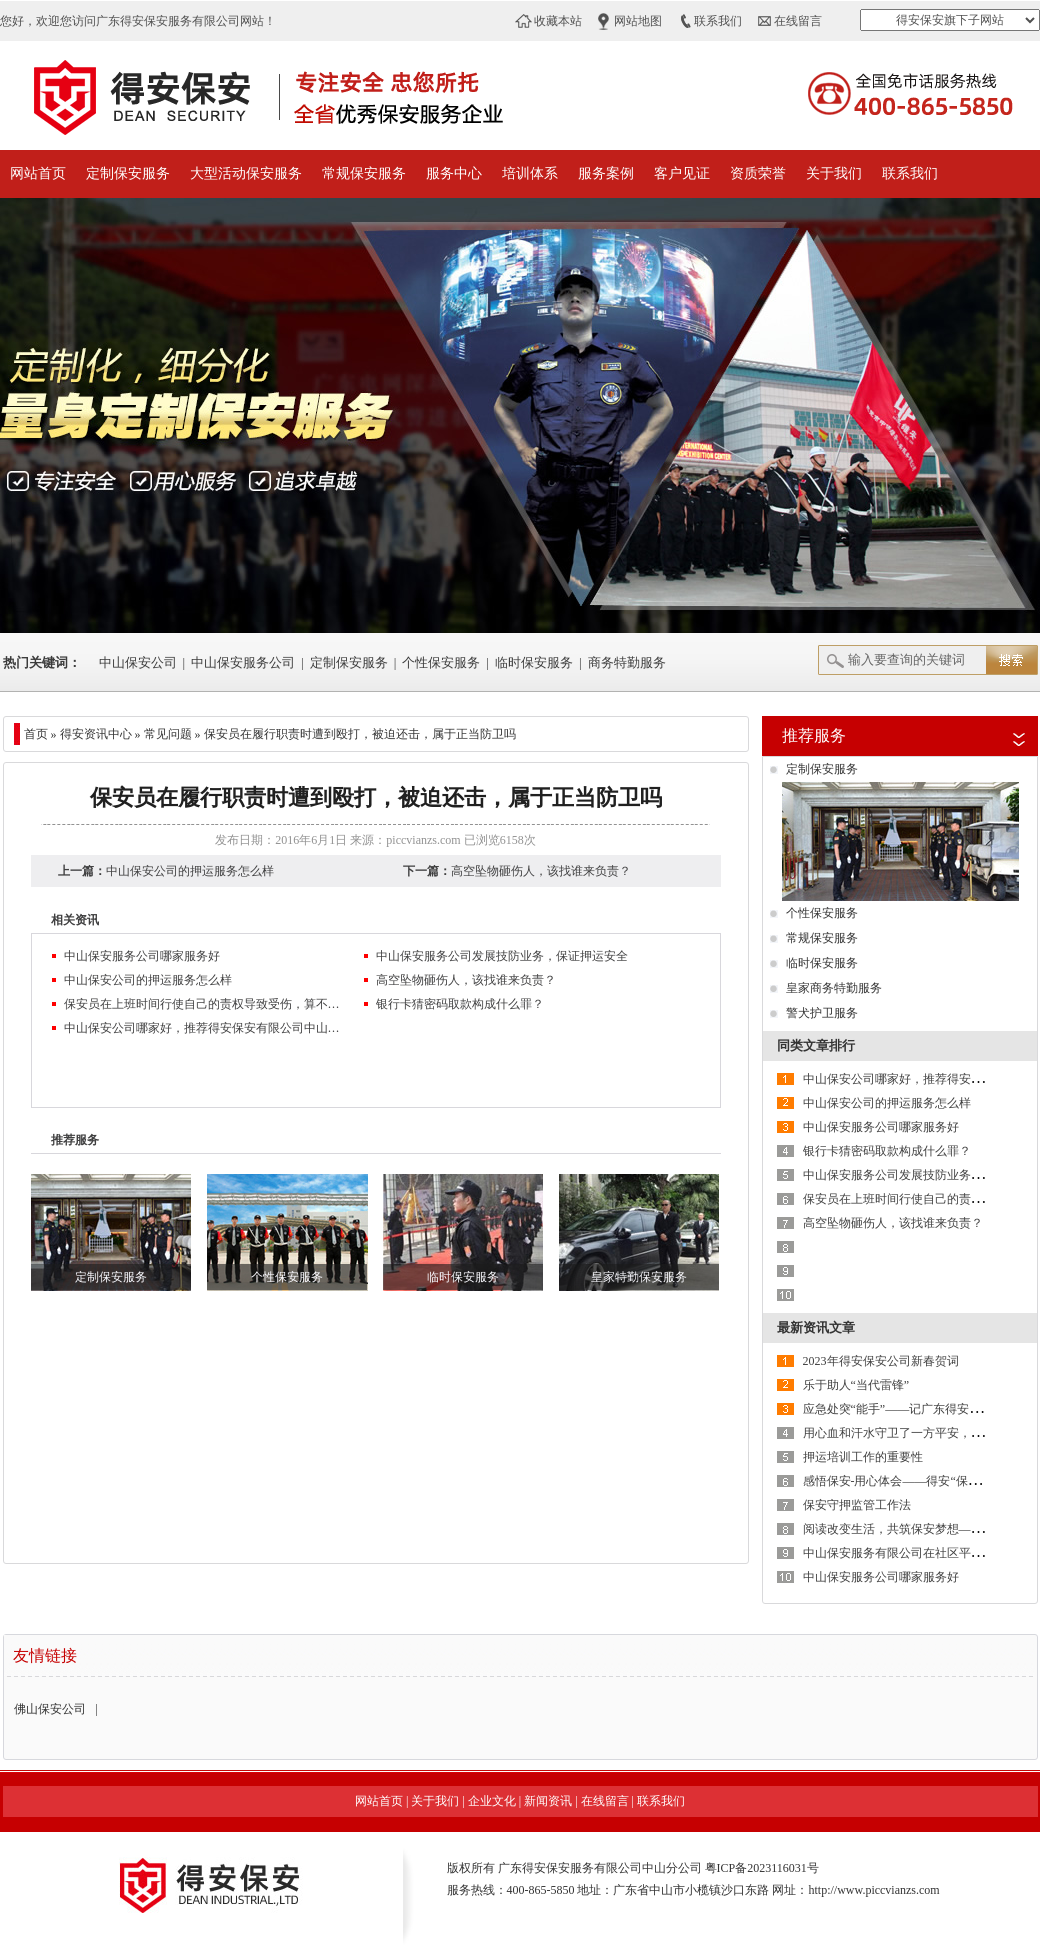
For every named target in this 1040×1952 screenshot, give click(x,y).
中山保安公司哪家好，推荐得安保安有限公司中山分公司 (204, 1028)
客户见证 (682, 173)
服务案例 (606, 173)
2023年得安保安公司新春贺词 (881, 1361)
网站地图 (638, 21)
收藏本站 (558, 21)
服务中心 (454, 173)
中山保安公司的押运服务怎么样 (190, 871)
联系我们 (718, 21)
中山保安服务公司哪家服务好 (142, 956)
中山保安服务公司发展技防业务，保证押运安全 (502, 956)
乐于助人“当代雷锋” (856, 1385)
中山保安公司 (138, 662)
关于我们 (834, 173)
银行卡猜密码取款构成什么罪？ (460, 1004)
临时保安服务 (534, 662)
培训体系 (530, 173)
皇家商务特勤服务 (834, 988)
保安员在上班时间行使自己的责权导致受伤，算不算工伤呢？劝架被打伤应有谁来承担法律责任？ (204, 1004)
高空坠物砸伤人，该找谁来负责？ (541, 871)
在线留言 (798, 21)
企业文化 (492, 1801)
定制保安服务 (128, 173)
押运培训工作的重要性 (863, 1457)
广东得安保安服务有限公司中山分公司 (600, 1868)
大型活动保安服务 (246, 173)
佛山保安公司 (50, 1709)
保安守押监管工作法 (857, 1505)
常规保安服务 (364, 173)
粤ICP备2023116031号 (762, 1868)
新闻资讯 (548, 1801)
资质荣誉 (758, 173)
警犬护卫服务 (822, 1013)
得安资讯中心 (96, 734)
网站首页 (38, 173)
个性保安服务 (441, 662)
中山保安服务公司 (243, 662)
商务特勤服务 (627, 662)
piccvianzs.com (423, 840)
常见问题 (168, 734)
